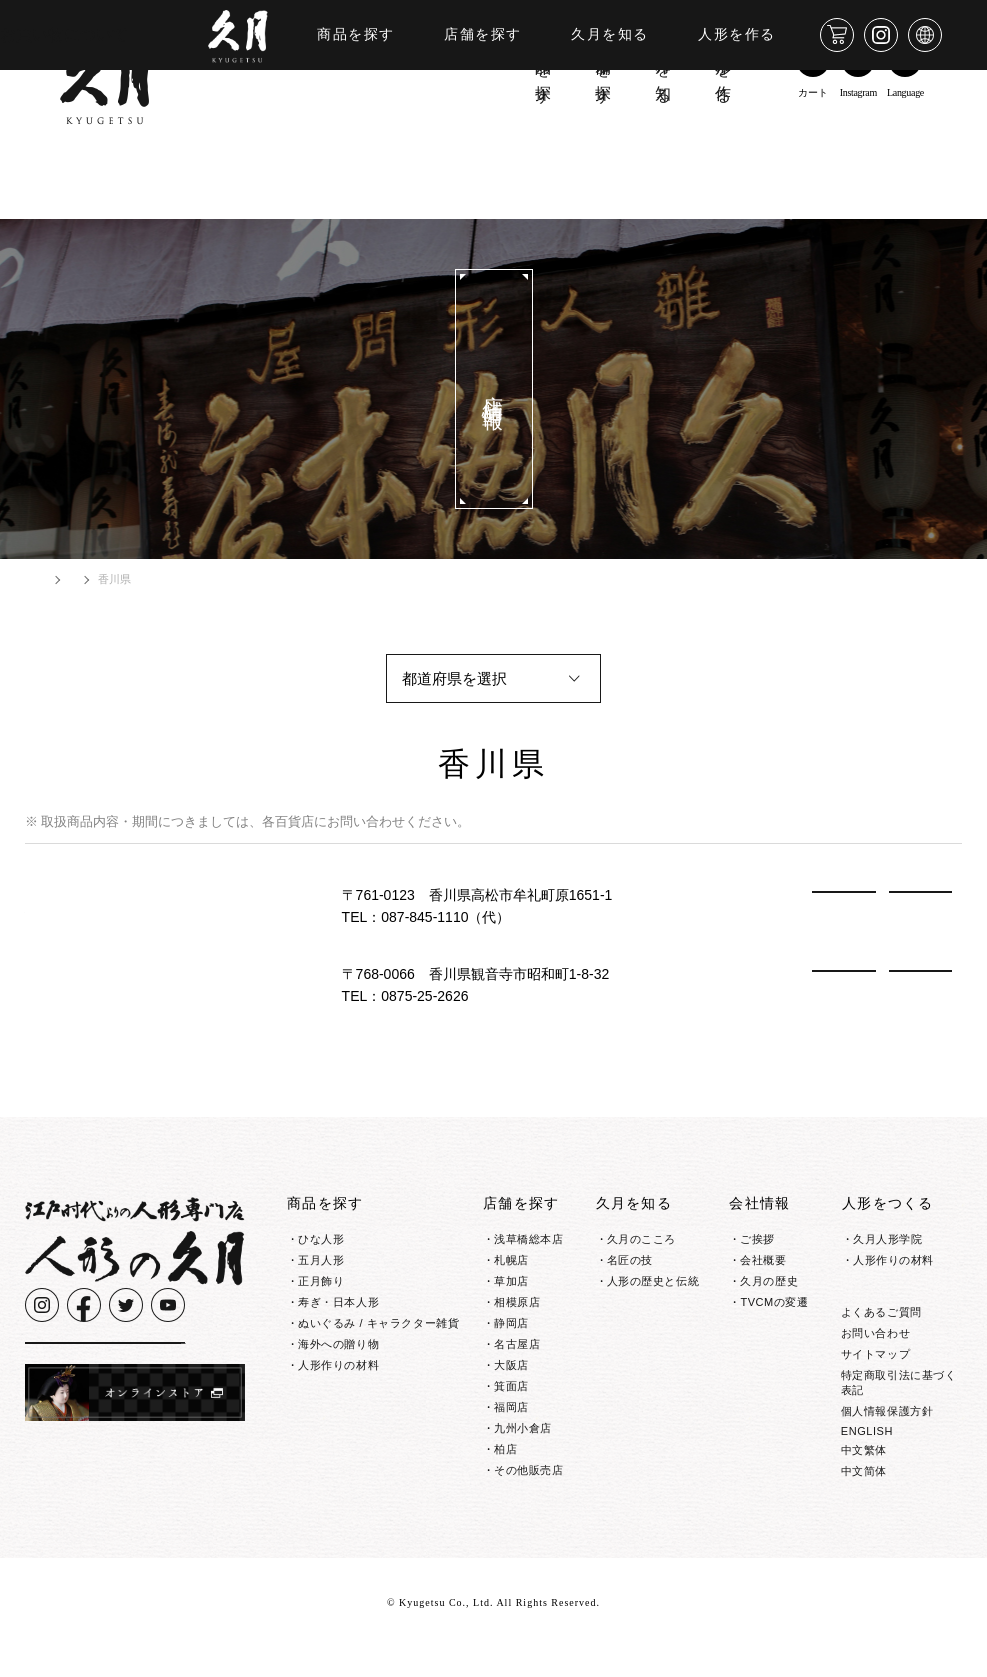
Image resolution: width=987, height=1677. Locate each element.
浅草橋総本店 (528, 1239)
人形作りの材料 (338, 1365)
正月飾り (321, 1281)
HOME (56, 579)
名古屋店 (517, 1344)
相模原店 (517, 1302)
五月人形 (321, 1260)
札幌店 (511, 1260)
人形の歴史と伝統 (653, 1281)
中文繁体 (864, 1479)
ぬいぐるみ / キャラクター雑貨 (378, 1323)
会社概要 (763, 1260)
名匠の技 (630, 1260)
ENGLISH (867, 1460)
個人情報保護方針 (887, 1440)
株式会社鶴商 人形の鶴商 (115, 905)
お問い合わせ (875, 1362)
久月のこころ (641, 1239)
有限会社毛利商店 (89, 984)
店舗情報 (124, 579)
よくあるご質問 (881, 1341)
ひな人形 (321, 1239)
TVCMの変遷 (774, 1302)
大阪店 (511, 1365)
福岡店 (511, 1407)
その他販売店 (528, 1470)
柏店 (505, 1449)
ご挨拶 (757, 1239)
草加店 (511, 1281)
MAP (920, 906)
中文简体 (864, 1500)
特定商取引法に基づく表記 (899, 1411)
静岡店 (511, 1323)
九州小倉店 (523, 1428)
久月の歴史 (769, 1281)
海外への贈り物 (338, 1344)
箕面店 (511, 1386)
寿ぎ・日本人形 (338, 1302)
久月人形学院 (887, 1239)
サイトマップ (875, 1383)
